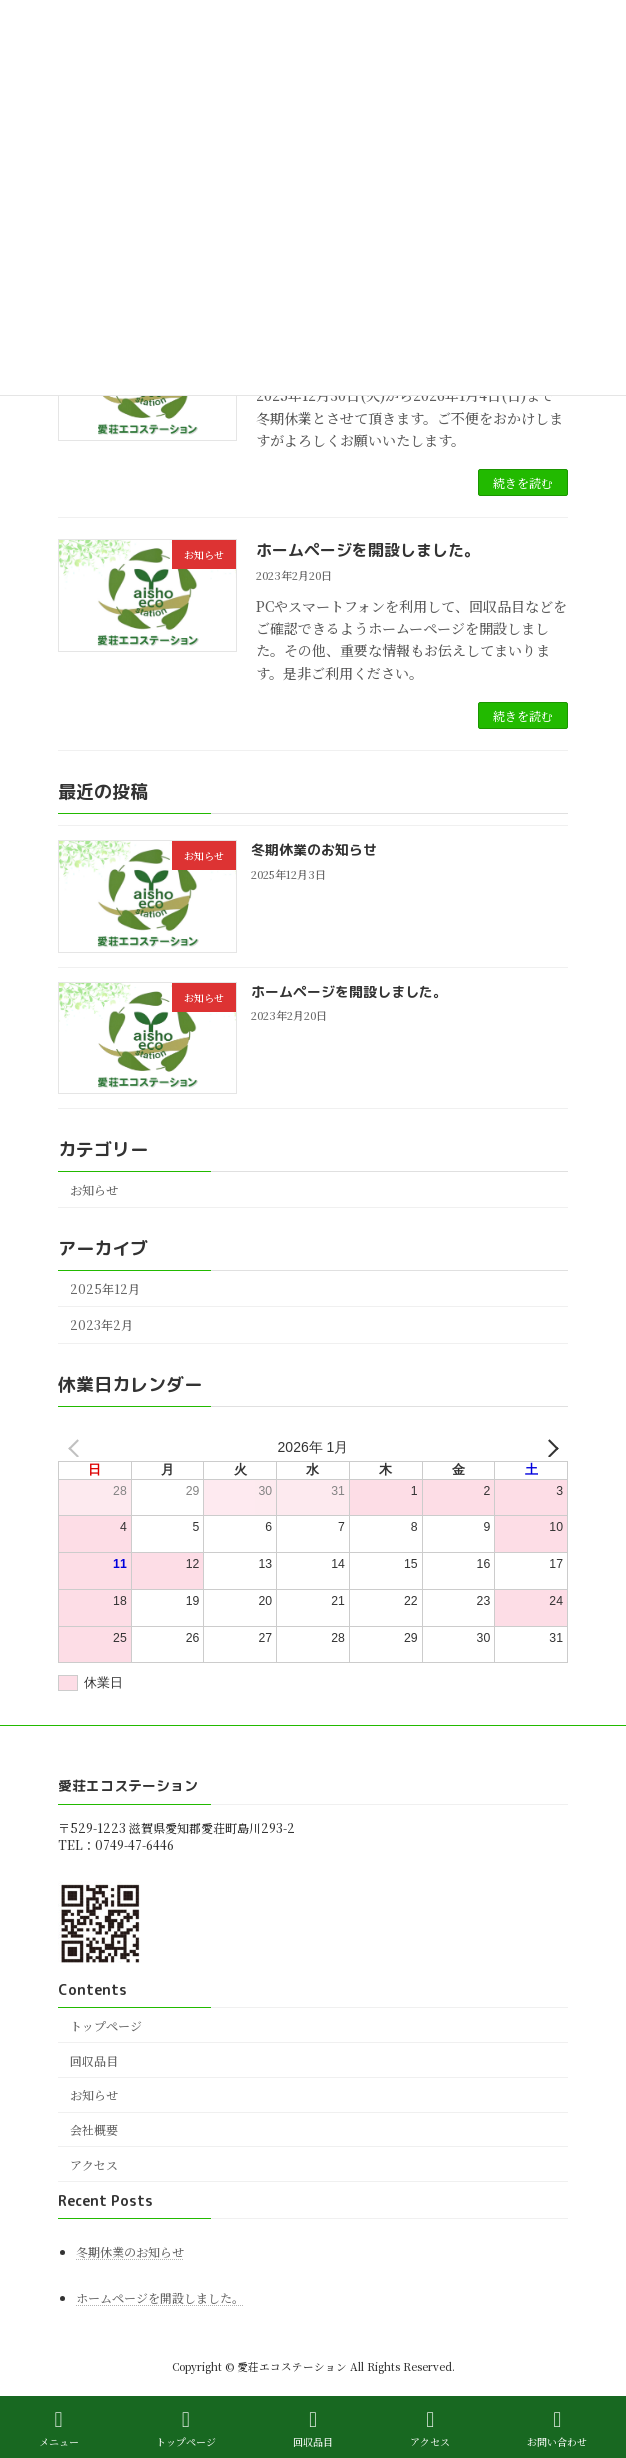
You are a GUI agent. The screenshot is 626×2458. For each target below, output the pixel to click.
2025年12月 (105, 1289)
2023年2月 (101, 1325)
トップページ (106, 2025)
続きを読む (523, 482)
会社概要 (94, 2129)
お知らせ (94, 1190)
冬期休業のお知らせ (314, 849)
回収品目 (94, 2059)
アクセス (94, 2164)
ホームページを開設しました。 (368, 550)
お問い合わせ (557, 2428)
